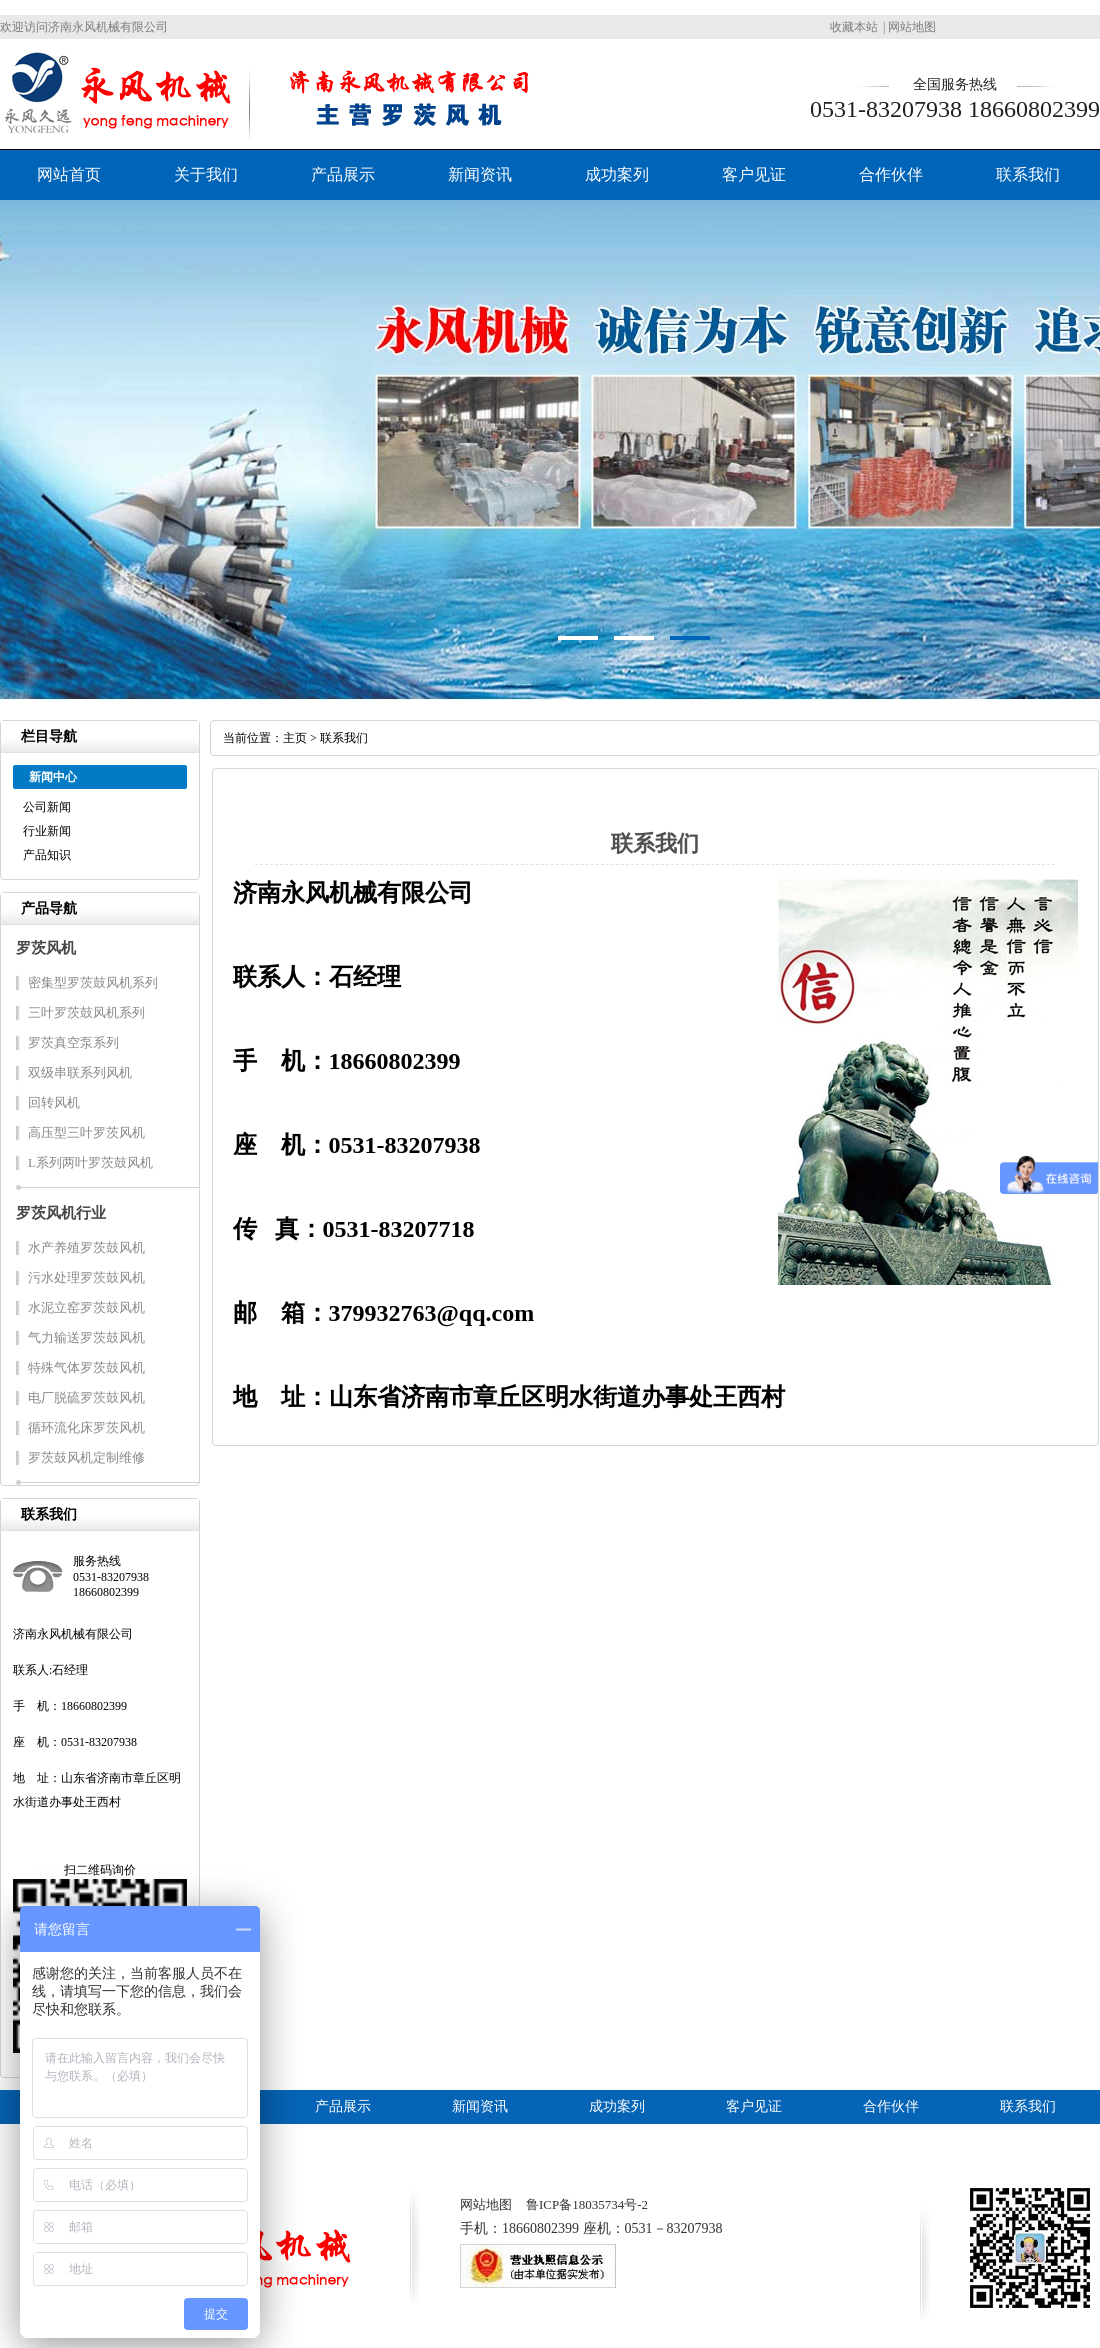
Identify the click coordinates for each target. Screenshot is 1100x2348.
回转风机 (54, 1102)
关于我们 (206, 174)
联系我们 (1028, 174)
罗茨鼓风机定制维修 (86, 1457)
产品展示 (343, 174)
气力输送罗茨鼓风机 (86, 1337)
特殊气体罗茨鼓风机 (86, 1367)
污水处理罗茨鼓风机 (86, 1277)
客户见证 (754, 174)
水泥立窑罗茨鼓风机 (86, 1307)
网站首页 (69, 174)
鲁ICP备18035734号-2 (587, 2204)
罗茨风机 (46, 948)
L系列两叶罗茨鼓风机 (90, 1162)
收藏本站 (854, 27)
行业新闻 (47, 831)
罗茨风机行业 (61, 1213)
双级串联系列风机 (80, 1072)
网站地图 (912, 27)
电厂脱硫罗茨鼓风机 (86, 1397)
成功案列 (617, 174)
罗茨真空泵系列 (73, 1042)
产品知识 (47, 855)
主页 (295, 738)
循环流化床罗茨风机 (86, 1427)
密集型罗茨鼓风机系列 (93, 982)
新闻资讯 (480, 174)
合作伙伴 (891, 174)
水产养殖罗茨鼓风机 (86, 1247)
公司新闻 (47, 807)
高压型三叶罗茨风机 (86, 1132)
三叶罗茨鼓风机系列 (86, 1012)
